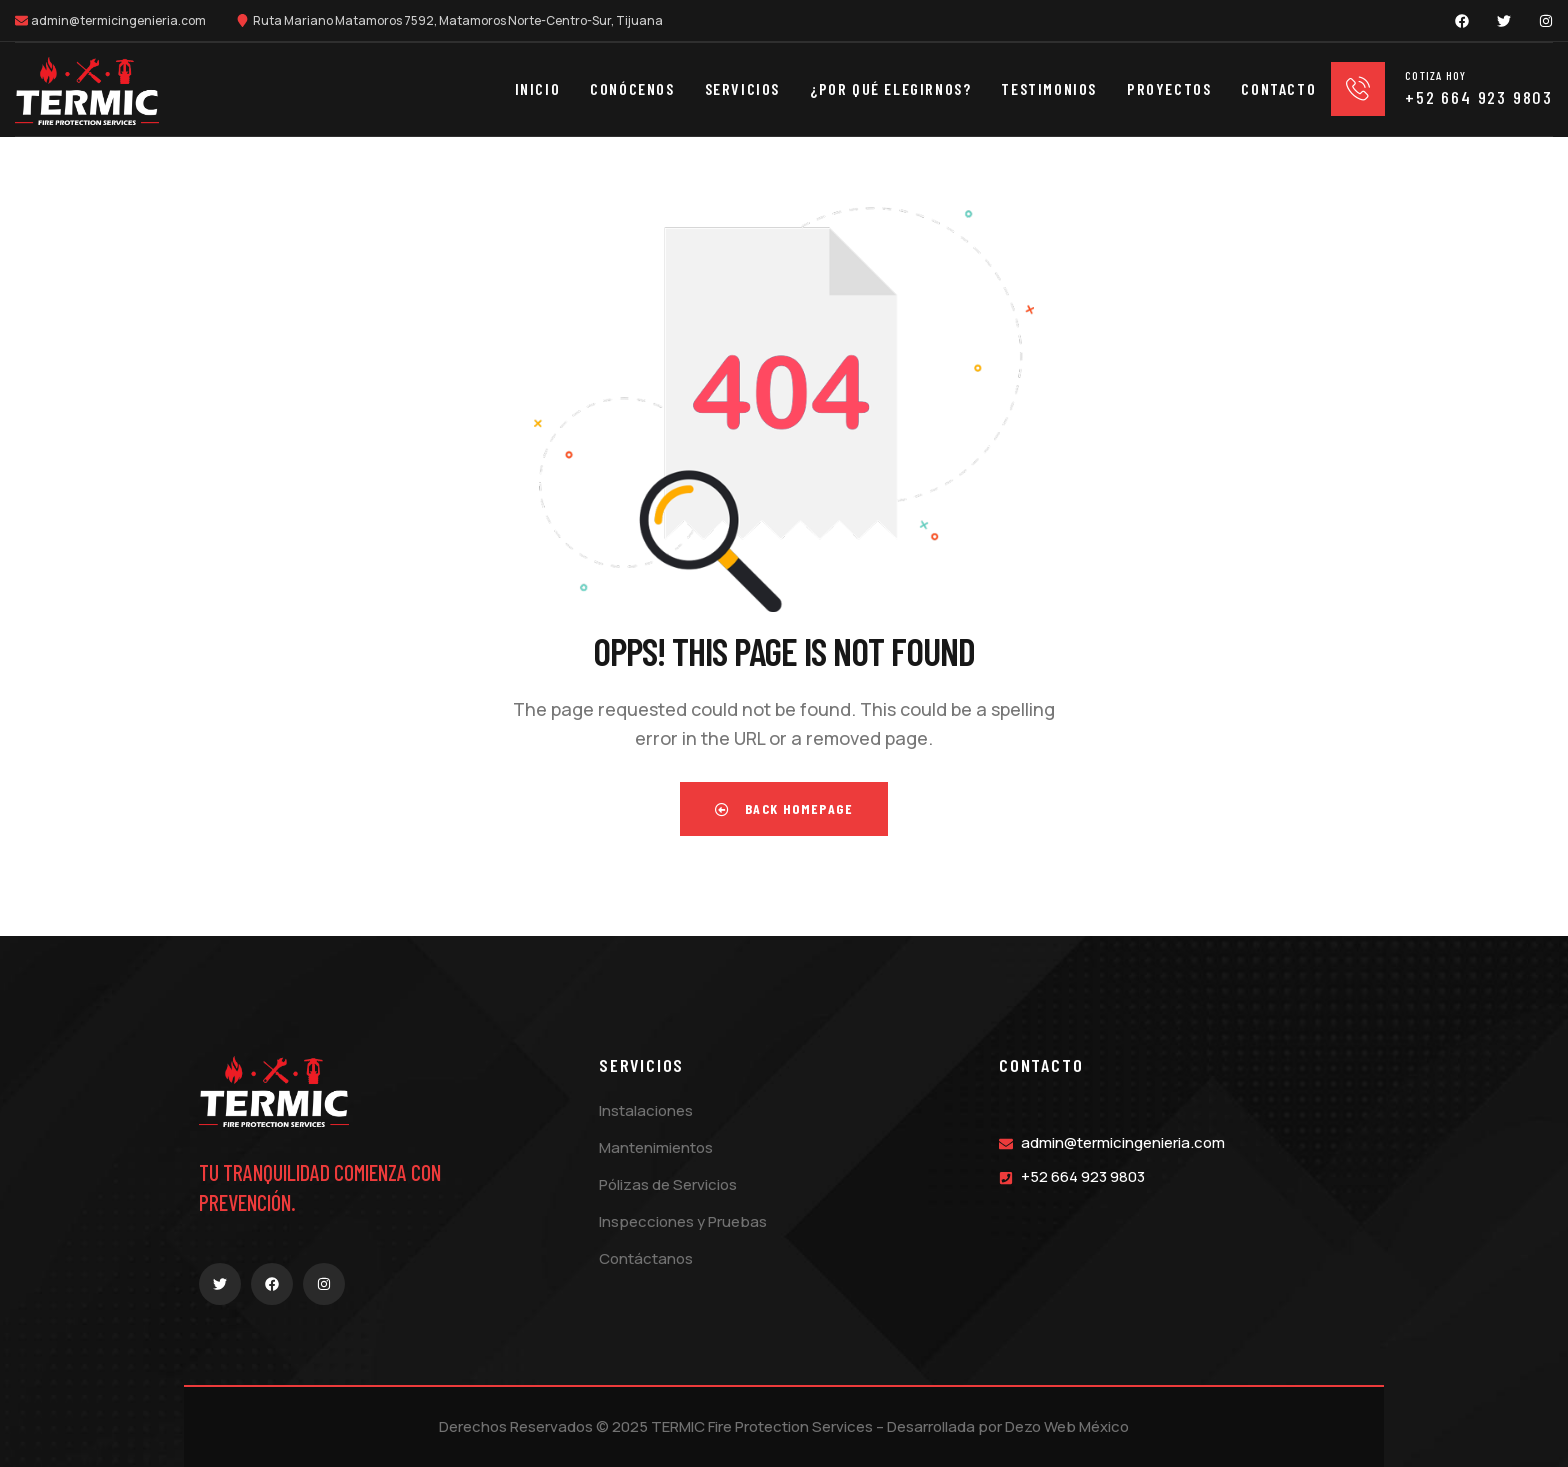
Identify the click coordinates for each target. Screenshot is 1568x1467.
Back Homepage (784, 808)
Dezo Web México (1067, 1426)
